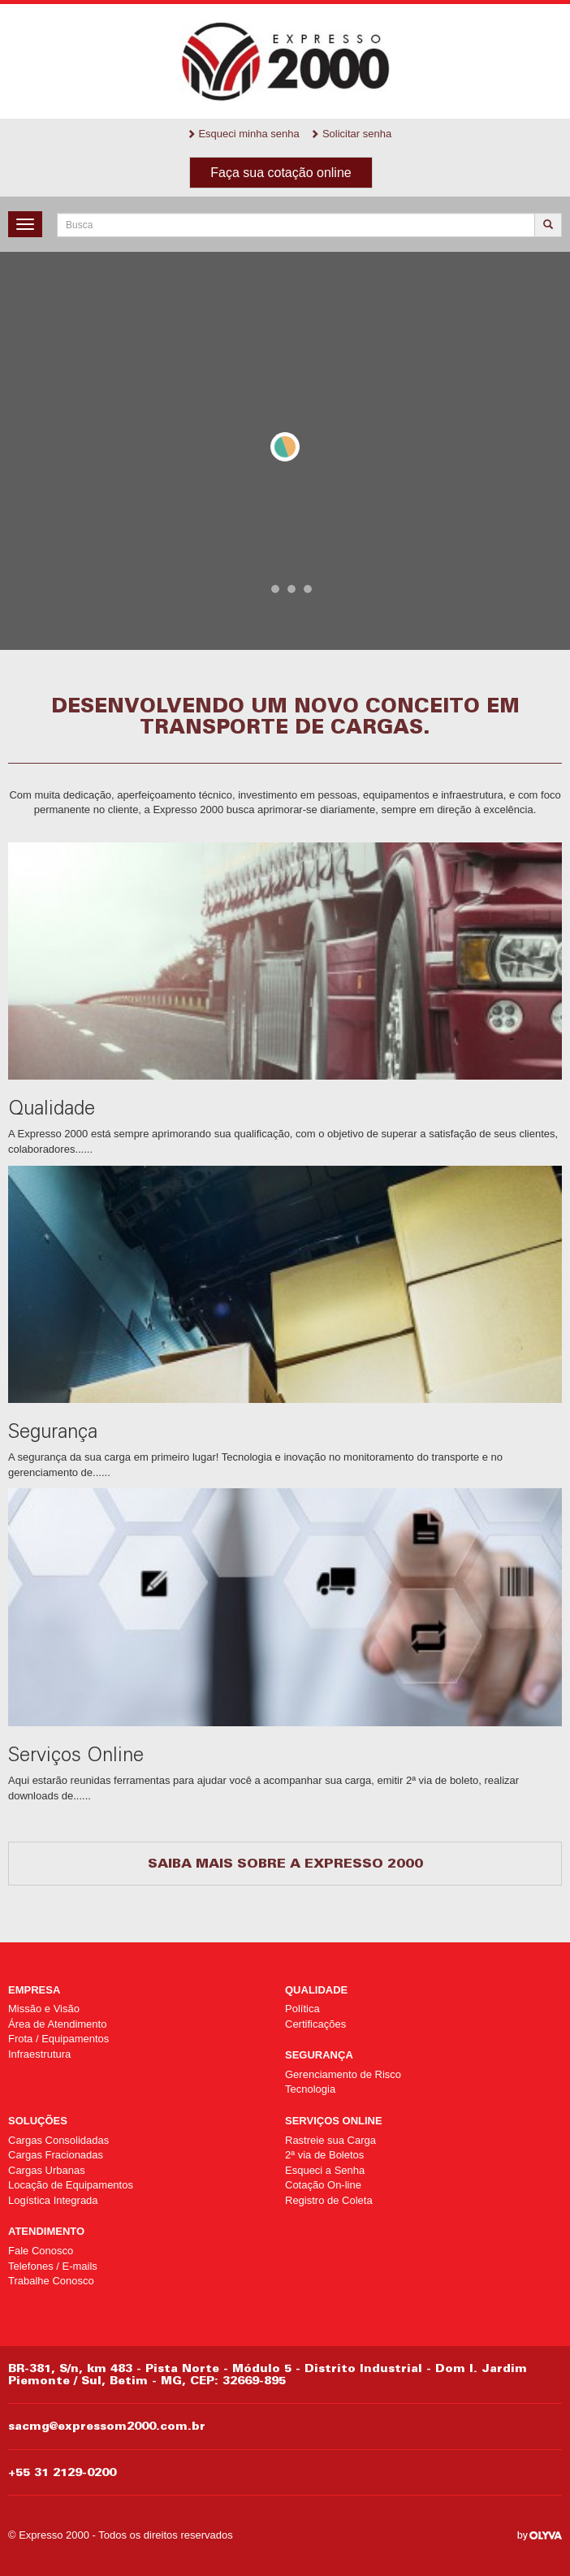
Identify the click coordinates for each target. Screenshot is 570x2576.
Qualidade (316, 1990)
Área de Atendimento (57, 2024)
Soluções (37, 2121)
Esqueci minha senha (243, 134)
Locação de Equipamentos (70, 2185)
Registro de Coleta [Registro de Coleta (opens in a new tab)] (329, 2200)
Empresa (34, 1990)
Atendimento (46, 2231)
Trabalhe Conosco (51, 2281)
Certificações (315, 2024)
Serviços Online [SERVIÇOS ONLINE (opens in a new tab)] (333, 2121)
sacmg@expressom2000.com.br (106, 2425)
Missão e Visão (44, 2008)
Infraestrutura (39, 2054)
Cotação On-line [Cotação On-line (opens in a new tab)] (323, 2185)
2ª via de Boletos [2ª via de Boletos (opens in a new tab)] (324, 2155)
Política (302, 2008)
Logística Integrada (53, 2200)
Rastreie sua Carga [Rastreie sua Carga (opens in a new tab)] (330, 2140)
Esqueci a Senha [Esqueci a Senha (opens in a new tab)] (325, 2170)
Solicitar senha (350, 134)
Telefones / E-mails (52, 2266)
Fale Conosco (40, 2251)
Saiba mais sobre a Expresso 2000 (285, 1863)
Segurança (319, 2055)
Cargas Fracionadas (55, 2155)
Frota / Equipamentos (58, 2039)
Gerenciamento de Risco (343, 2074)
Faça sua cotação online (280, 173)
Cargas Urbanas (46, 2170)
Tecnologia (310, 2089)
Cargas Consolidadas (58, 2140)
